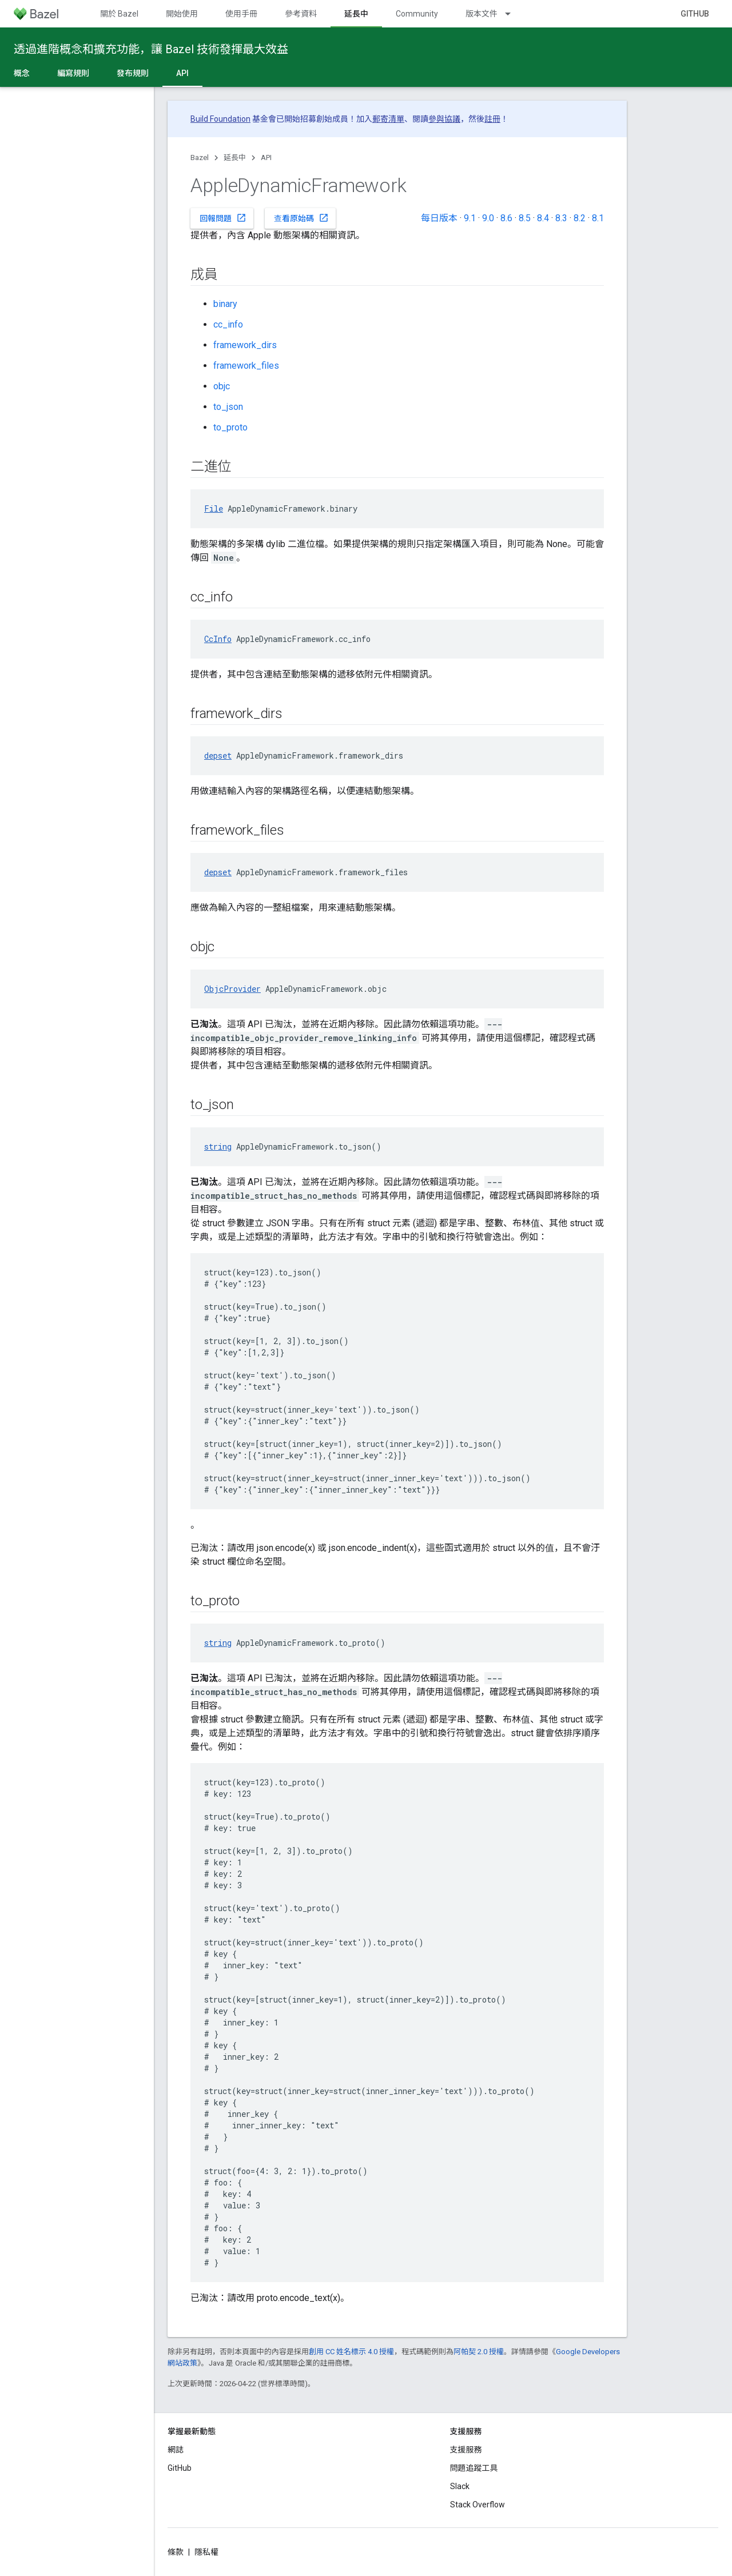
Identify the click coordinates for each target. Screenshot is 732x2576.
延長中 (235, 157)
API (266, 157)
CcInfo (218, 638)
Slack (460, 2486)
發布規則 (133, 73)
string (218, 1146)
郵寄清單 (388, 118)
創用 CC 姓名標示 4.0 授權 (351, 2351)
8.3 (561, 218)
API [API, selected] (182, 73)
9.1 (470, 218)
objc (221, 386)
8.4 (543, 218)
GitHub (695, 13)
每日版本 (439, 218)
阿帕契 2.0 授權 (478, 2351)
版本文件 (482, 13)
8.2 (580, 218)
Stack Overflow (477, 2504)
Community (417, 13)
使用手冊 (241, 13)
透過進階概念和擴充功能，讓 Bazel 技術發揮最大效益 (151, 49)
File (213, 508)
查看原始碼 (301, 218)
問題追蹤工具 (474, 2468)
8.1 (598, 218)
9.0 (488, 218)
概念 (22, 73)
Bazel (199, 157)
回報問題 (223, 218)
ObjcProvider (232, 988)
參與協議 (444, 118)
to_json (228, 406)
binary (225, 303)
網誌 (176, 2449)
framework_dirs (245, 345)
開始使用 (182, 13)
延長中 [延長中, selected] (356, 13)
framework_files (246, 365)
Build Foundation (220, 118)
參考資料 (301, 13)
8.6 (506, 218)
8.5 (525, 218)
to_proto (230, 427)
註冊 (492, 118)
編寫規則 (73, 73)
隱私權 (206, 2552)
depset (218, 755)
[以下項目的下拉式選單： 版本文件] (513, 13)
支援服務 (466, 2449)
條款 (176, 2552)
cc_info (228, 324)
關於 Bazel (119, 13)
